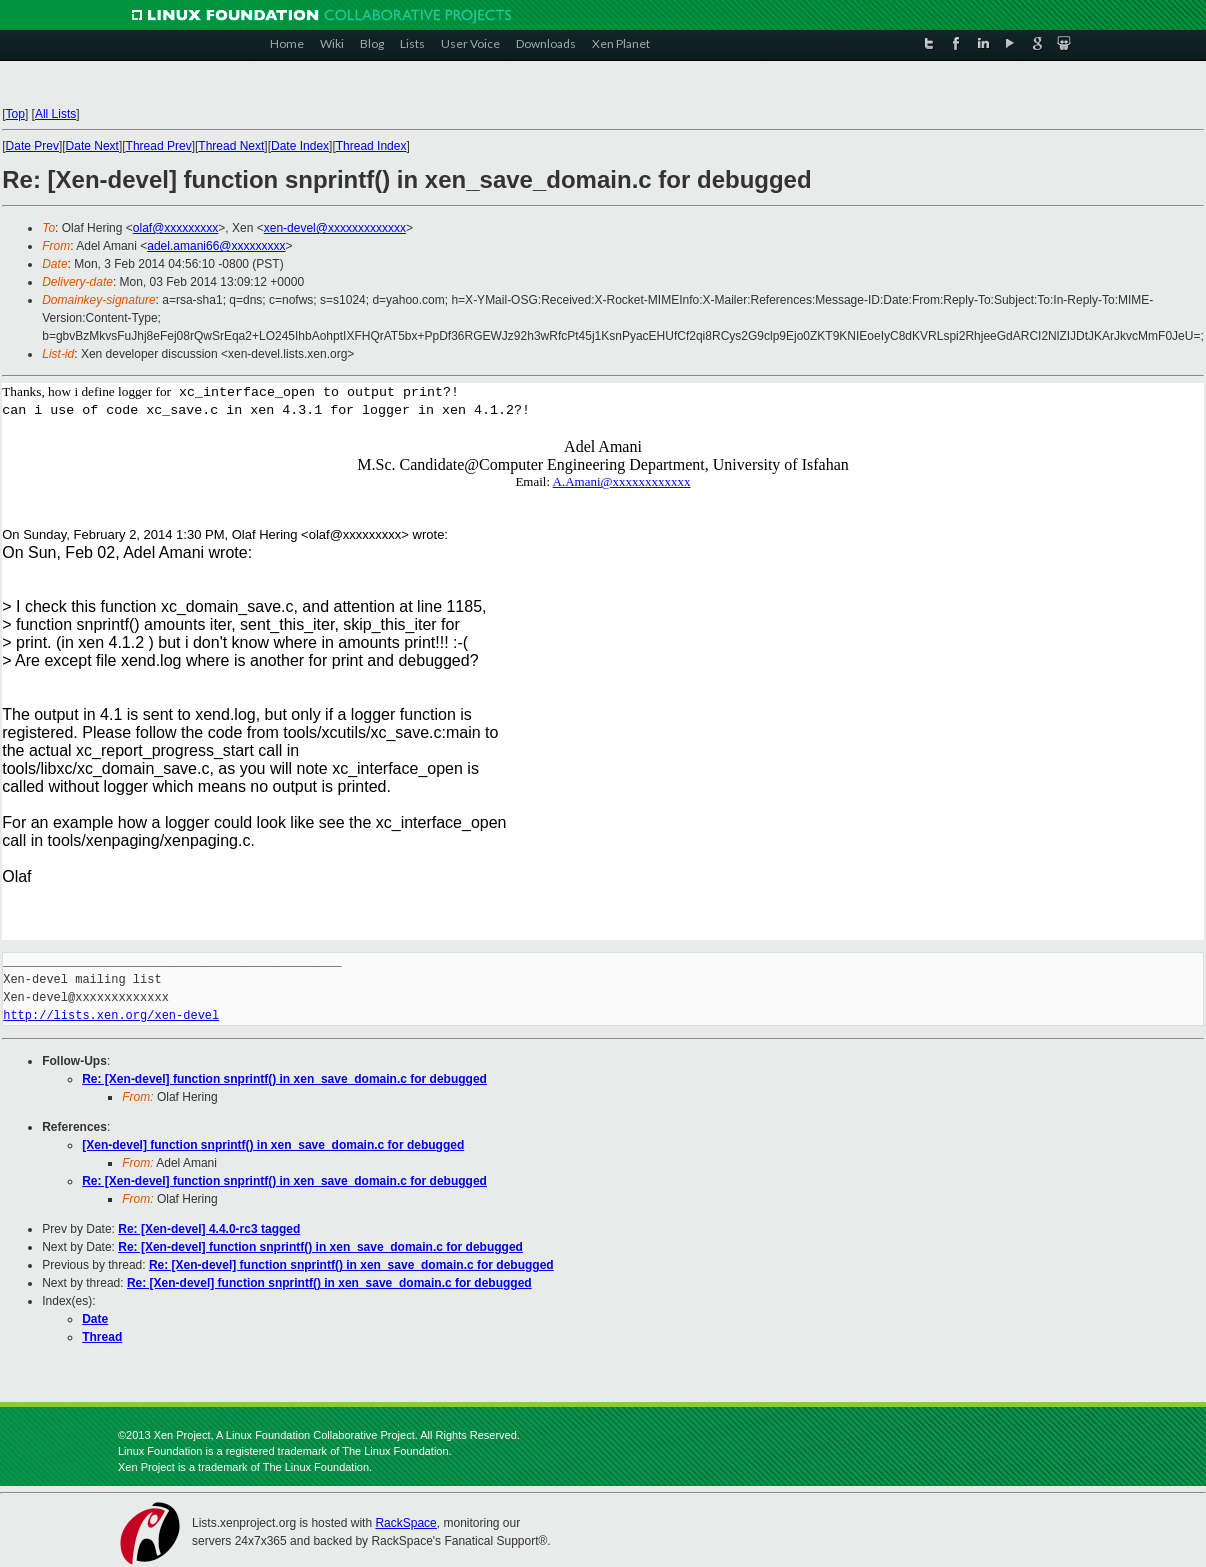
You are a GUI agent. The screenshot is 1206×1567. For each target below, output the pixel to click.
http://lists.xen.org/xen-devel (111, 1015)
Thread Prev (159, 146)
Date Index (300, 146)
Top (15, 114)
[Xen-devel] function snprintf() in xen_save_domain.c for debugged (273, 1145)
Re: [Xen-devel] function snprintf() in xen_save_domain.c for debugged (284, 1079)
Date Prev (32, 146)
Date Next (92, 146)
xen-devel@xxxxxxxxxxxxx (335, 228)
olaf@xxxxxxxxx (176, 228)
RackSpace (405, 1523)
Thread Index (371, 146)
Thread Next (231, 146)
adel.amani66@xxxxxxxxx (216, 246)
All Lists (55, 114)
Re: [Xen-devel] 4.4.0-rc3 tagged (209, 1229)
